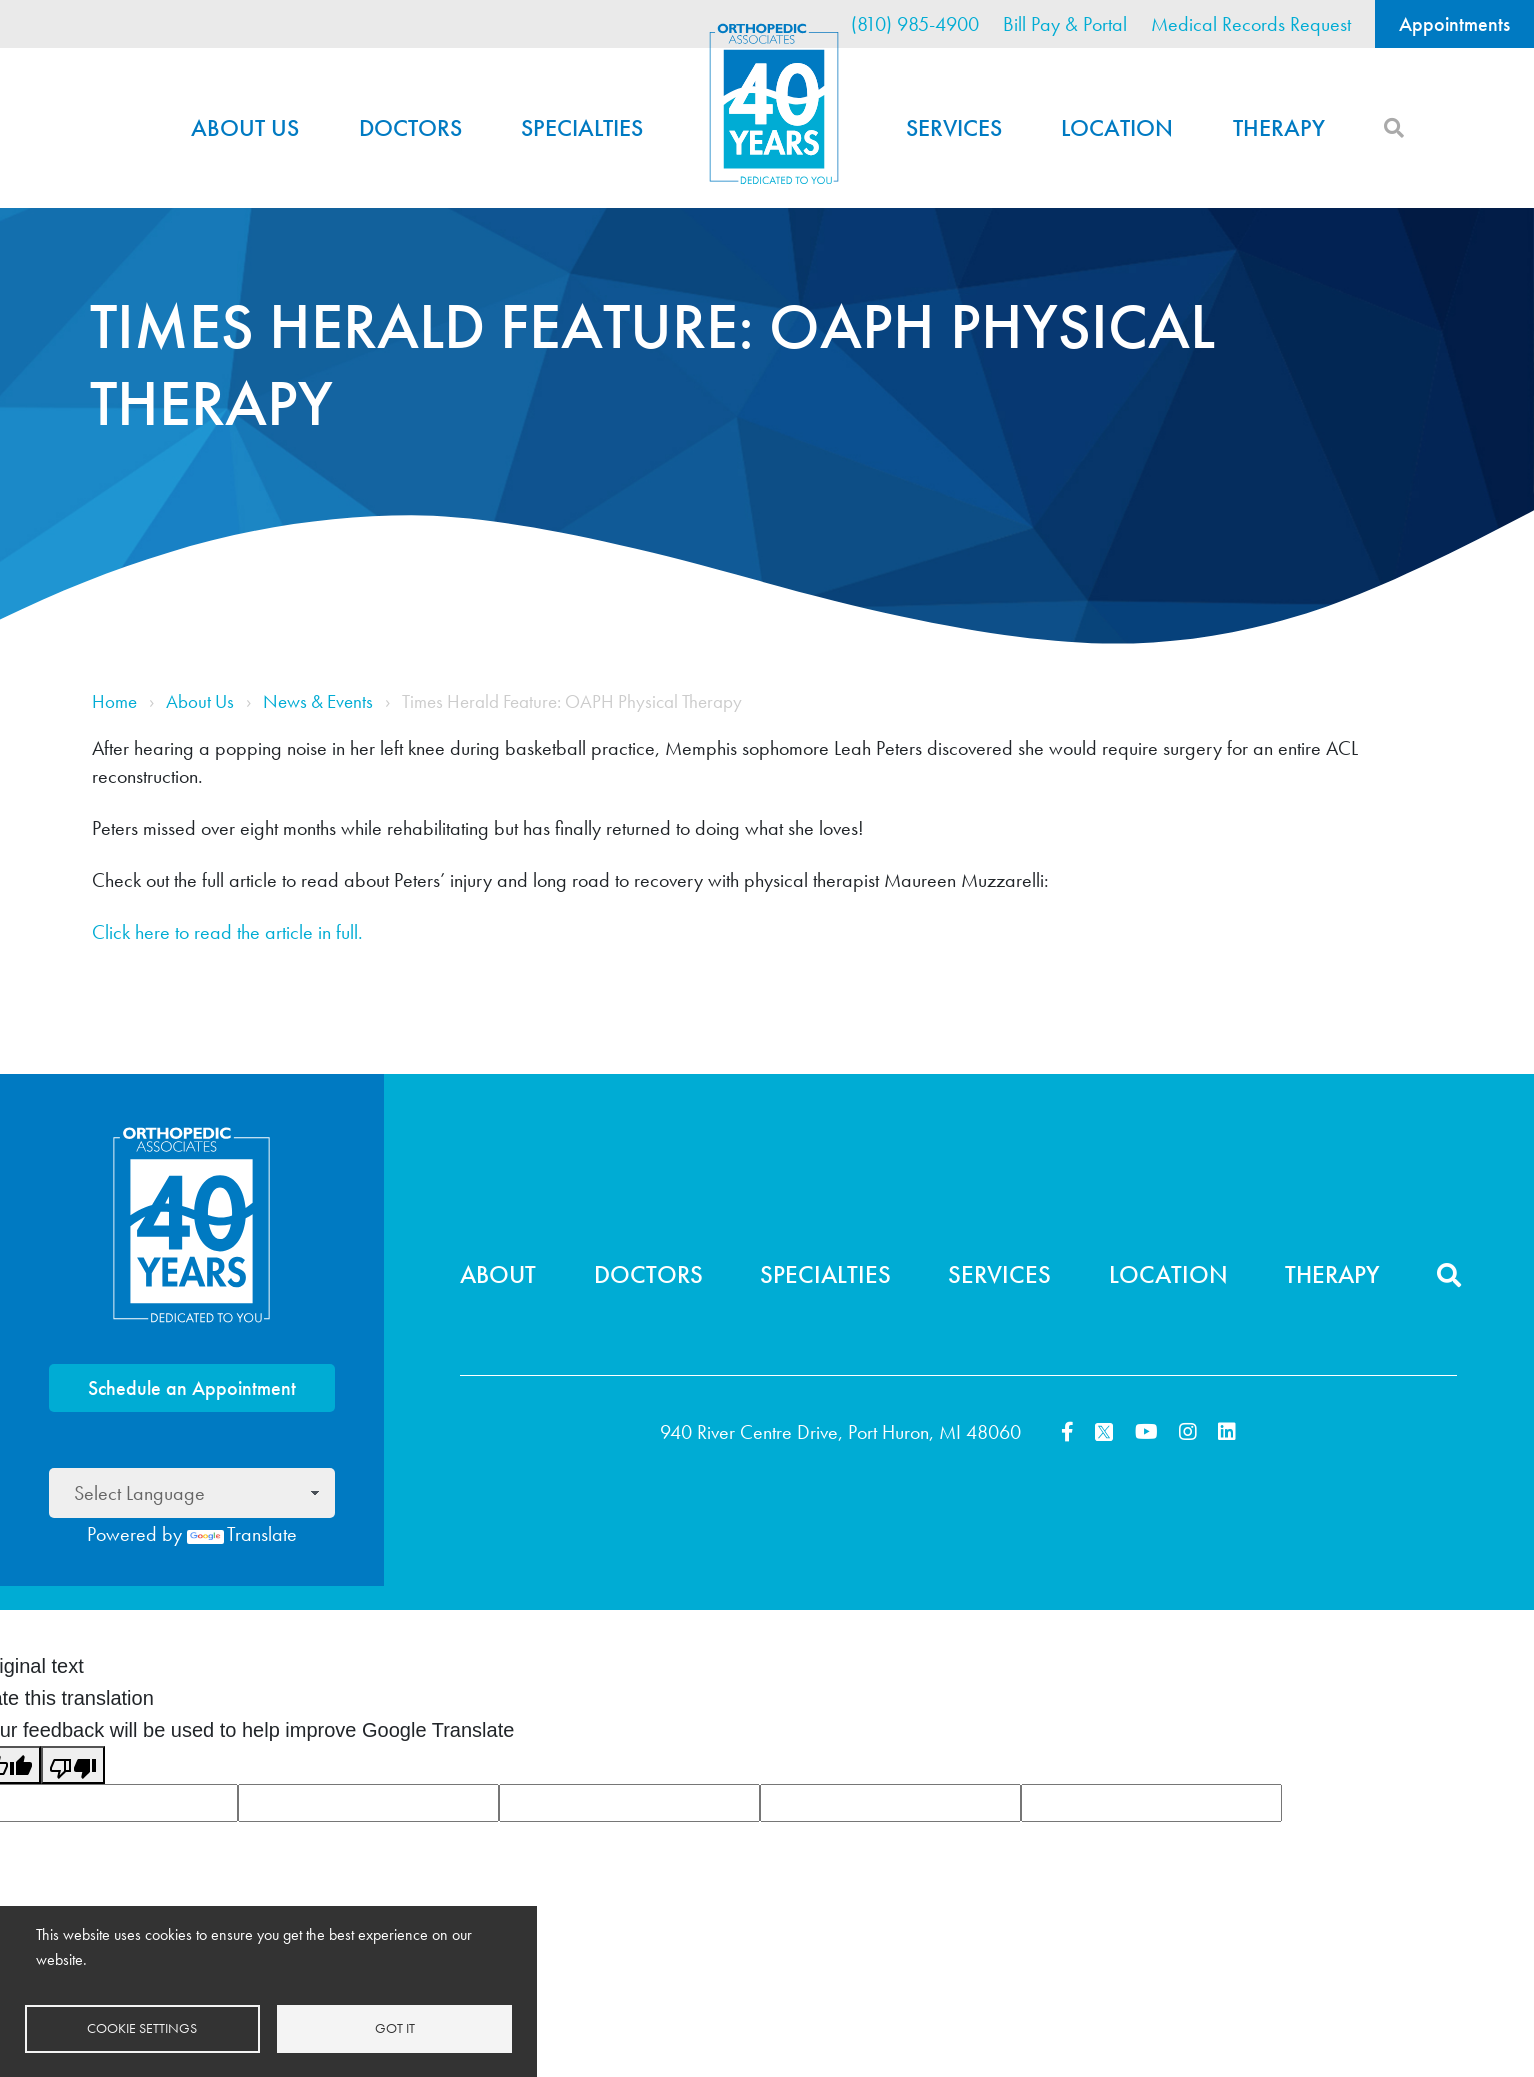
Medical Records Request (1251, 24)
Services (954, 127)
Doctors (410, 127)
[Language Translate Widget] (192, 1493)
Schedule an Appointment (192, 1388)
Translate (242, 1534)
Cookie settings (142, 2028)
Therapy (1279, 127)
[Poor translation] (73, 1765)
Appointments (1454, 24)
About (498, 1274)
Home (774, 104)
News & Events (318, 702)
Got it (395, 2028)
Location (1117, 127)
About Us (245, 127)
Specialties (582, 127)
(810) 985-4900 (915, 24)
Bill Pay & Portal (1065, 24)
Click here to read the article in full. (227, 932)
